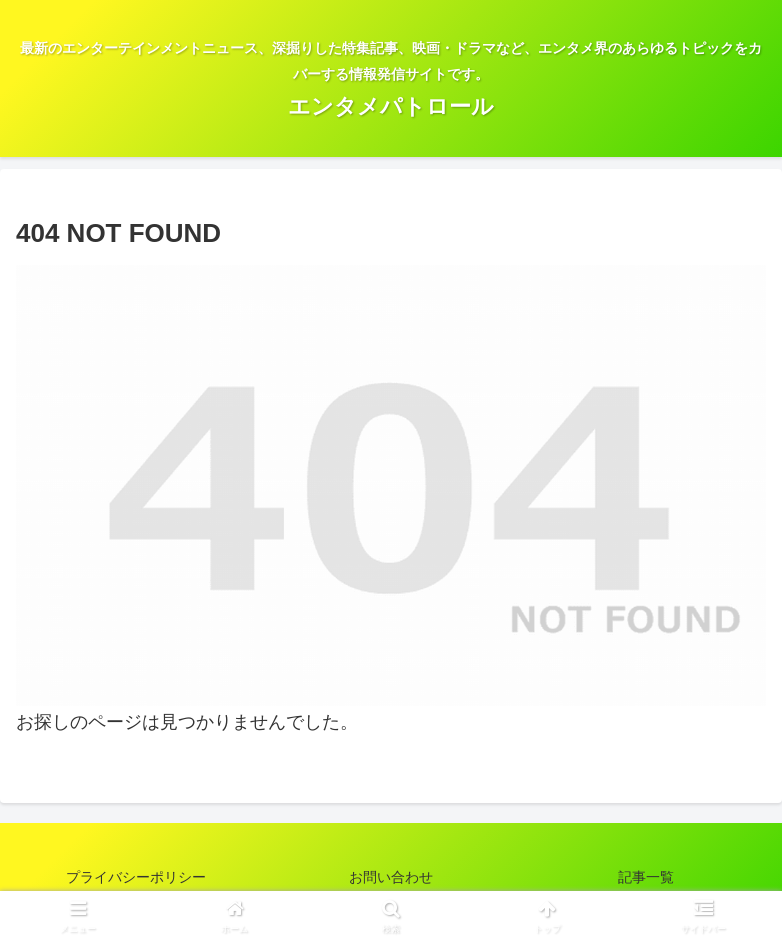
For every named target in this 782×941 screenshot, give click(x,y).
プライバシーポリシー (136, 877)
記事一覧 (646, 877)
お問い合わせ (391, 877)
